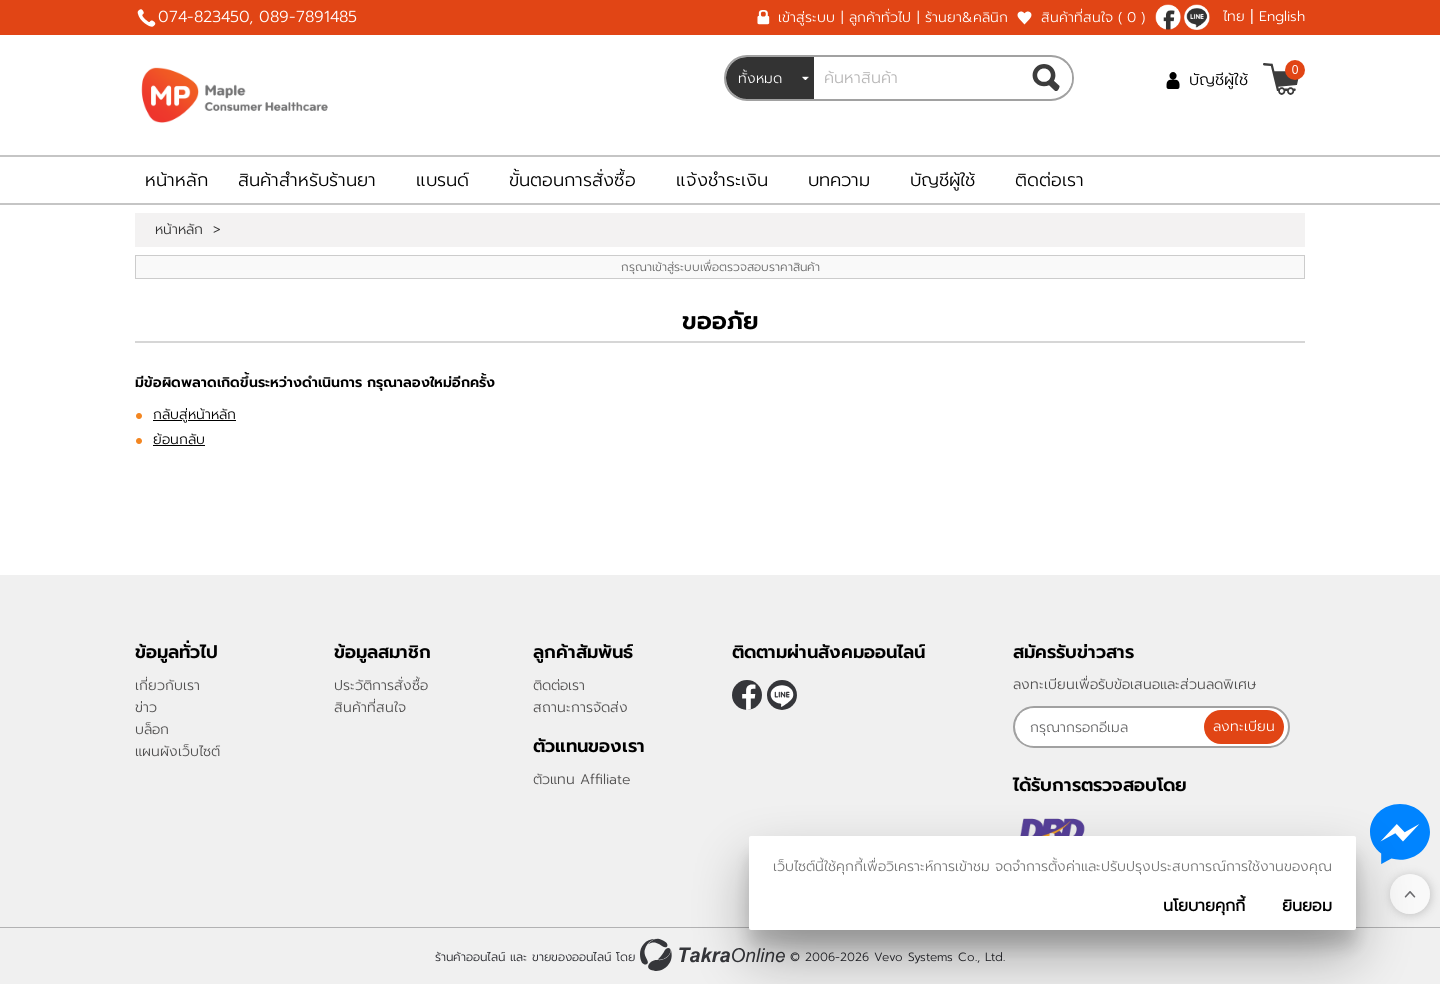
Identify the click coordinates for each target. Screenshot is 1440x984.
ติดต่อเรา (1049, 180)
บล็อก (152, 729)
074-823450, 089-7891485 (257, 17)
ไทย (1234, 16)
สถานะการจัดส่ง (580, 707)
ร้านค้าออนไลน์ (470, 957)
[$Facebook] (1168, 17)
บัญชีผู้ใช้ (1218, 80)
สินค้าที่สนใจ (1093, 17)
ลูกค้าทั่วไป (880, 17)
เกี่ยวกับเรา (167, 685)
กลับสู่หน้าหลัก (194, 414)
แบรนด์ (442, 180)
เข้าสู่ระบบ (806, 17)
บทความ (839, 180)
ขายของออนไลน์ (571, 957)
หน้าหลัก (176, 180)
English (1282, 16)
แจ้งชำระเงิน (722, 180)
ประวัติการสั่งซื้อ (381, 685)
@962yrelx (1197, 17)
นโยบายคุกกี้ (1204, 906)
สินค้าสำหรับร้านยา (307, 180)
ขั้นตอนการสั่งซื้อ (572, 180)
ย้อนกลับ (179, 439)
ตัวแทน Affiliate (582, 779)
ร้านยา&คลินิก (966, 17)
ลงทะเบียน (1246, 726)
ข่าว (146, 707)
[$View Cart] (1281, 79)
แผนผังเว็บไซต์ (177, 751)
